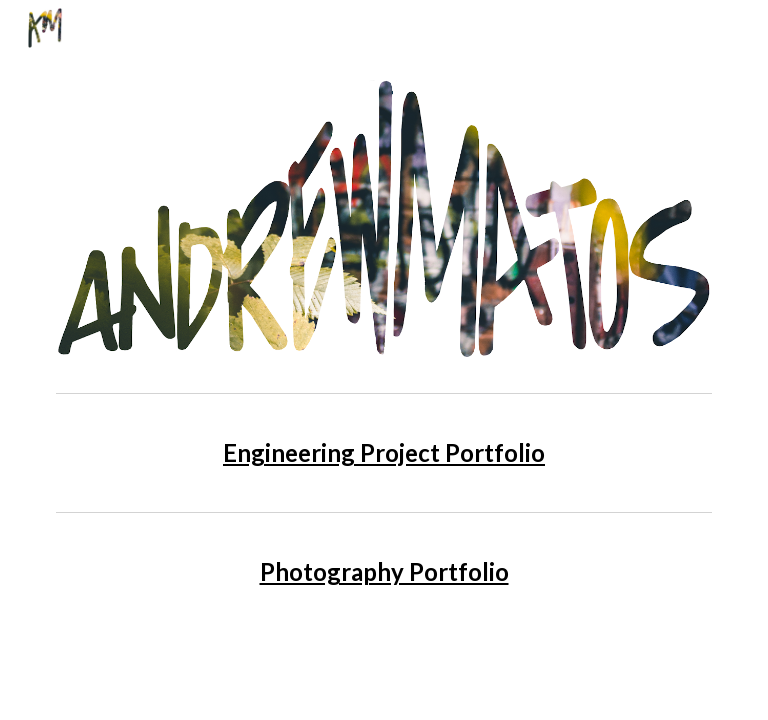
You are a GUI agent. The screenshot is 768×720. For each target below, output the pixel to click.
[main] (383, 452)
